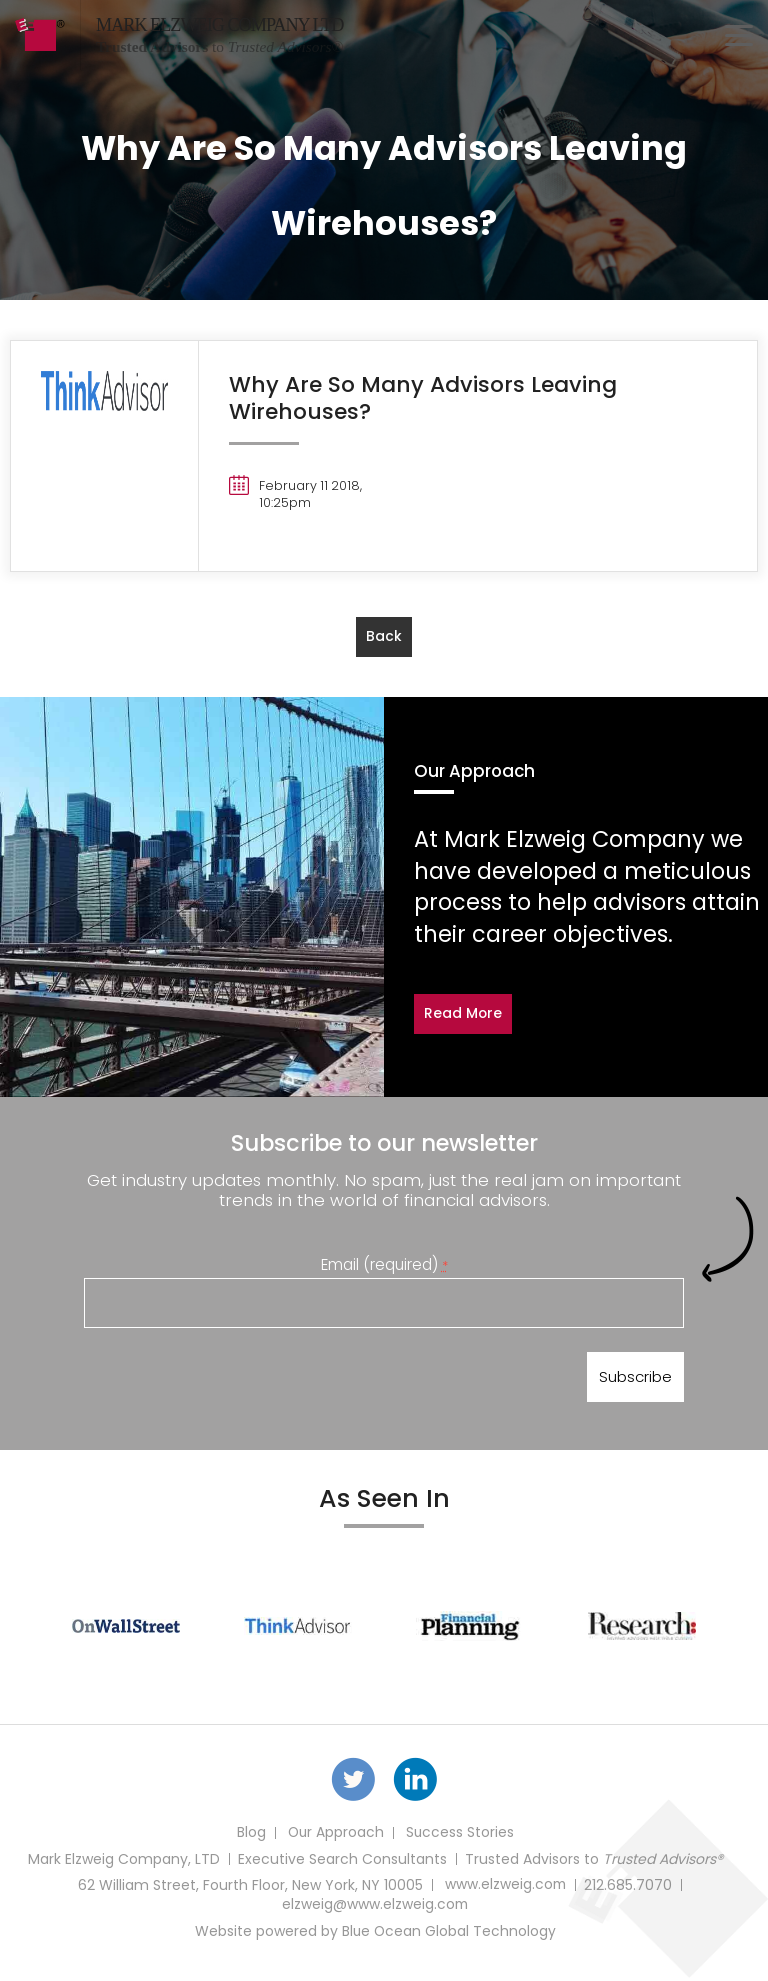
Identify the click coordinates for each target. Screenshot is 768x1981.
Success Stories (460, 1837)
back (384, 636)
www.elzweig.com (505, 1889)
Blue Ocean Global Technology (449, 1935)
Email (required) (384, 1263)
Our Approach (335, 1837)
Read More (463, 1014)
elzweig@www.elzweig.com (375, 1909)
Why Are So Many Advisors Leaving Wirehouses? (424, 397)
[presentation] (236, 1381)
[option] (126, 1628)
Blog (249, 1837)
